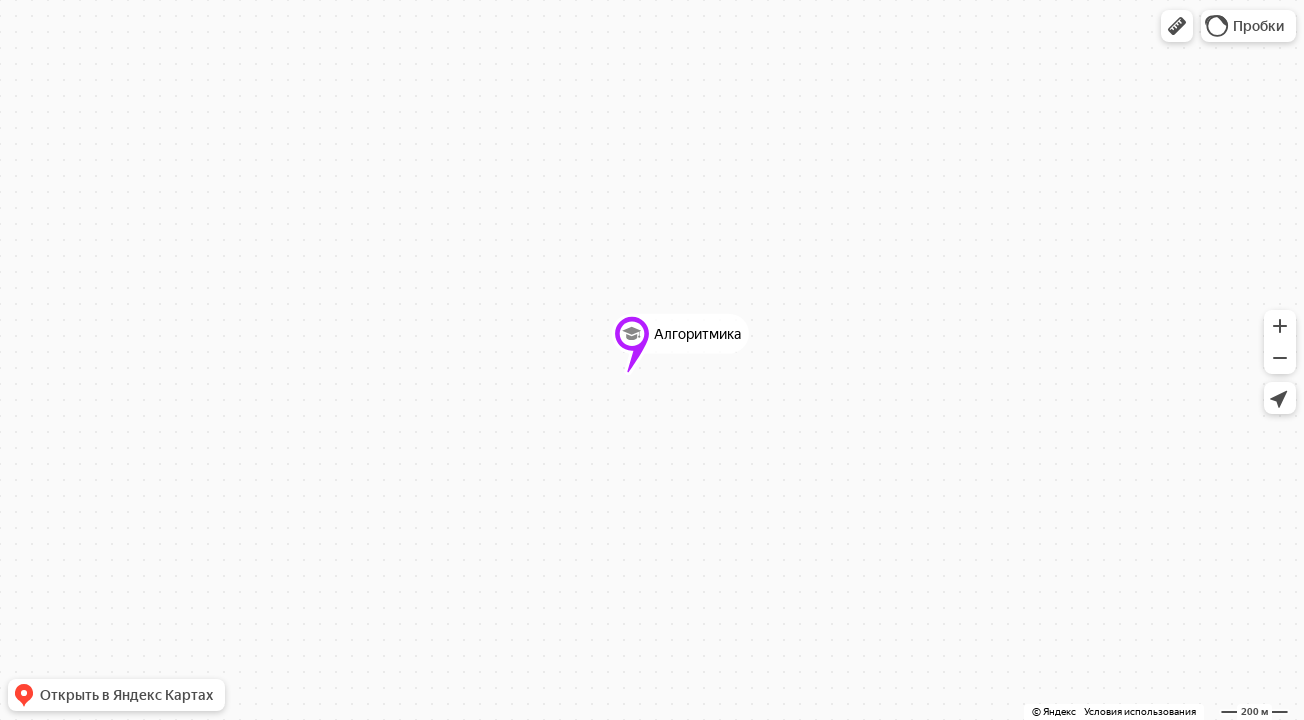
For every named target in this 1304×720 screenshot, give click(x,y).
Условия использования (1140, 711)
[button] (1177, 26)
